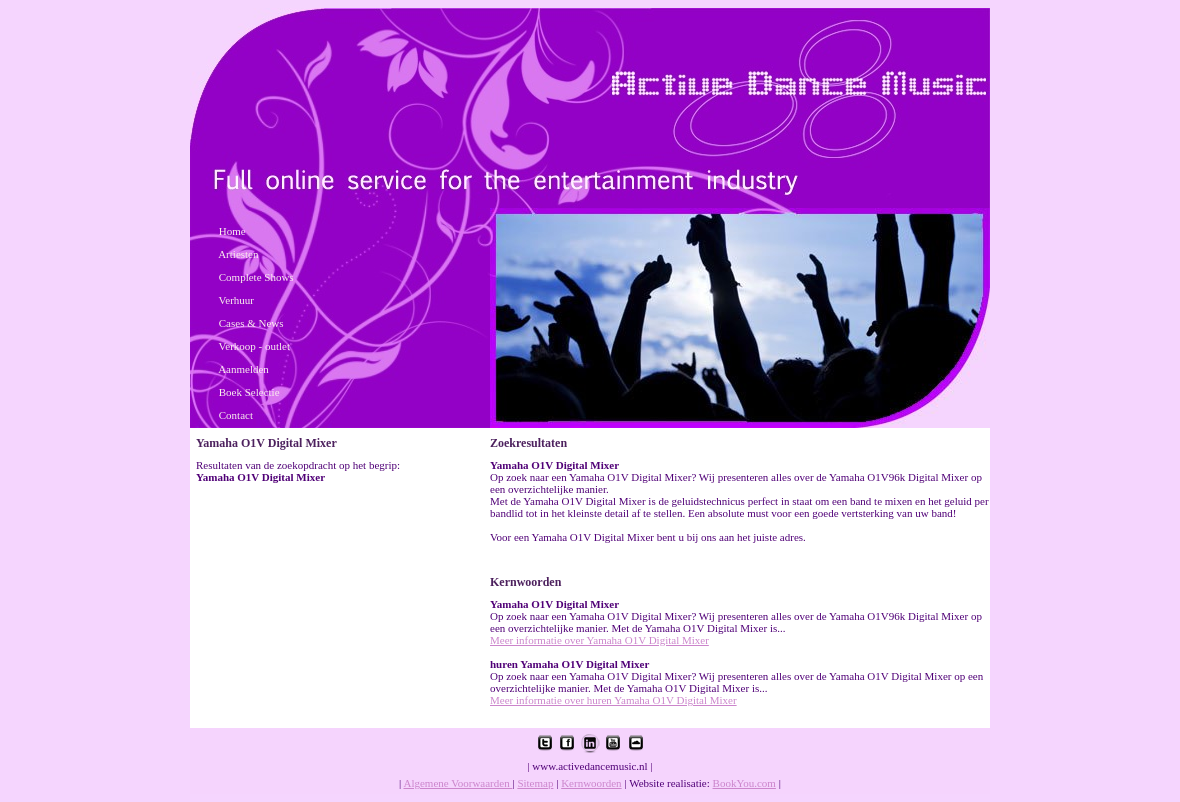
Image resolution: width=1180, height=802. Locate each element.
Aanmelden (243, 369)
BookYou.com (744, 783)
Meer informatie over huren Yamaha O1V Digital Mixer (613, 700)
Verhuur (236, 300)
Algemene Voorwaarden (457, 783)
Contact (236, 415)
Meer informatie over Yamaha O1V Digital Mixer (599, 640)
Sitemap (535, 783)
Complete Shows (256, 277)
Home (232, 231)
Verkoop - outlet (254, 346)
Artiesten (238, 254)
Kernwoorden (591, 783)
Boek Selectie (249, 392)
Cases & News (251, 323)
